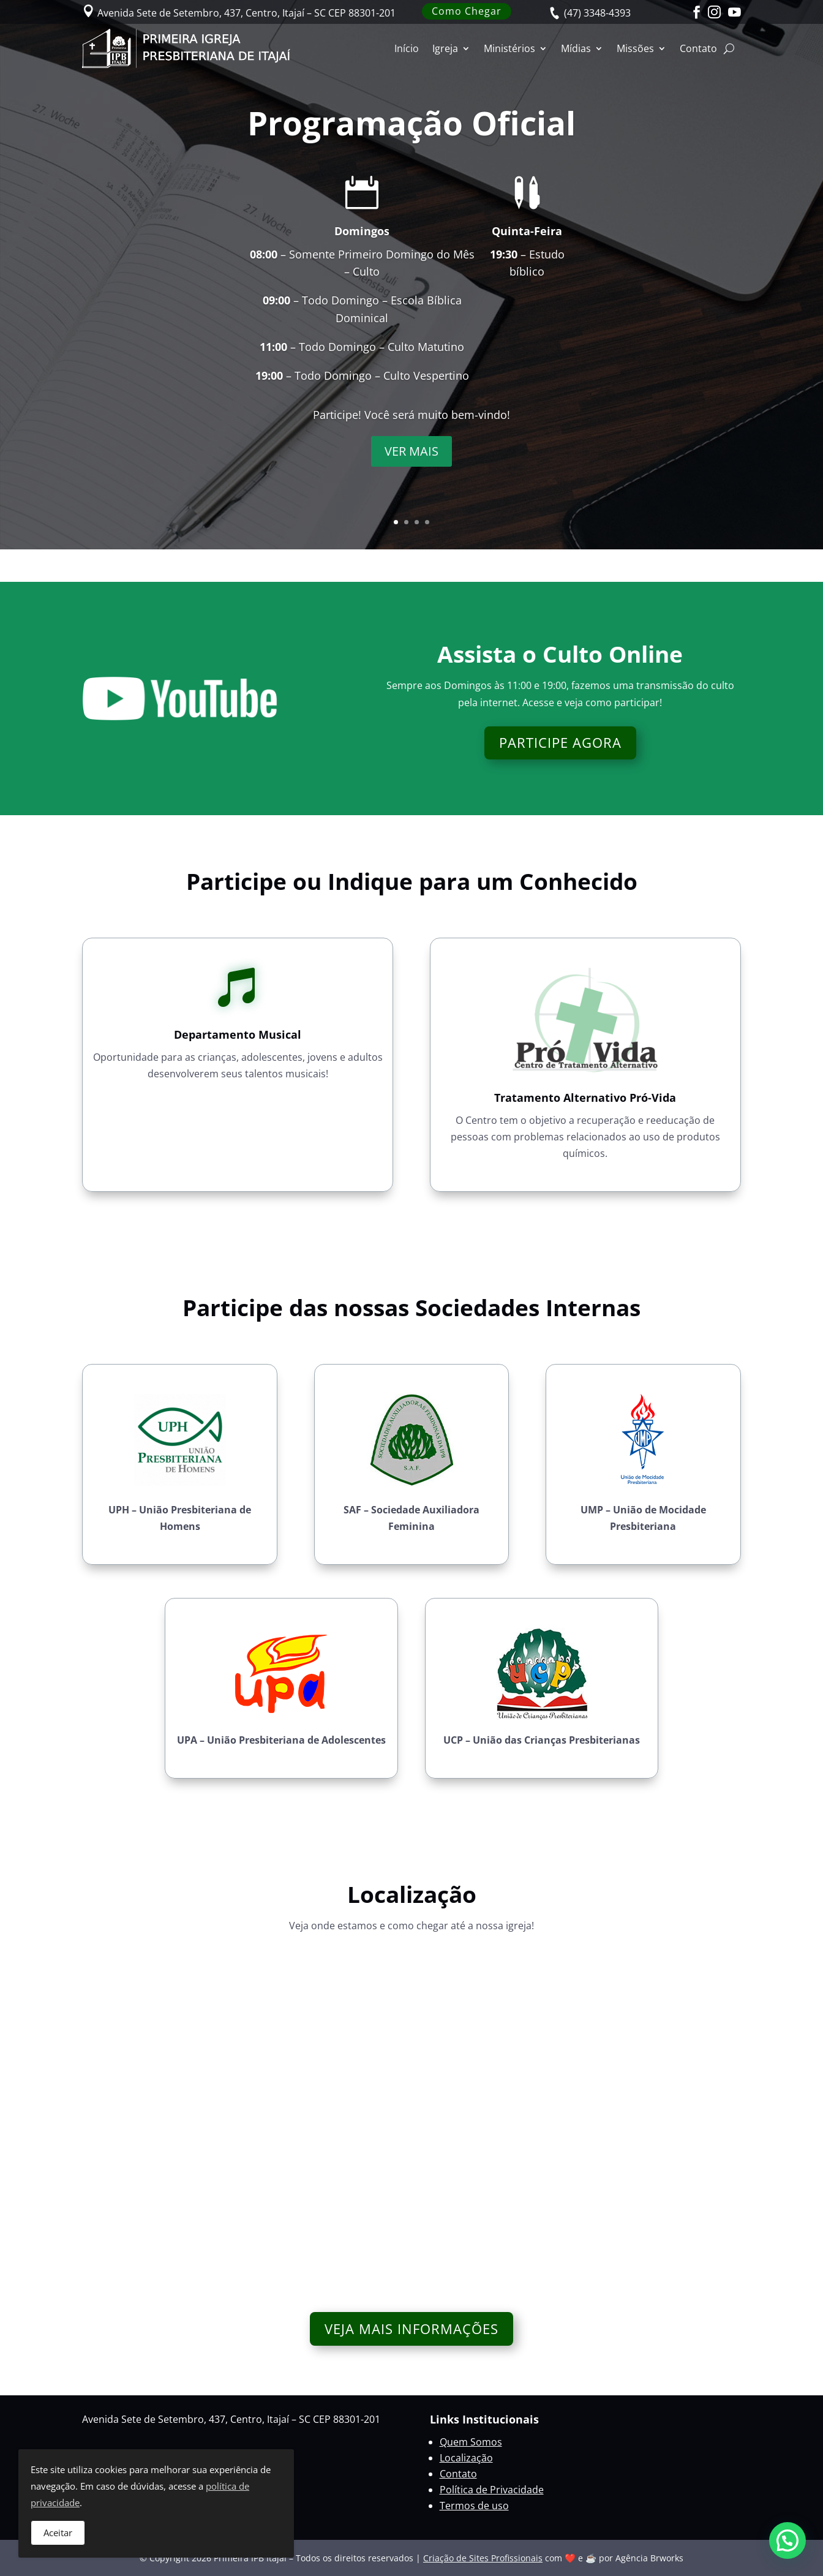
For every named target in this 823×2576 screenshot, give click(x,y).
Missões (635, 48)
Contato (698, 48)
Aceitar (57, 2532)
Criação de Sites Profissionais (483, 2558)
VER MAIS (411, 451)
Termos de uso (474, 2505)
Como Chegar (467, 11)
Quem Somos (471, 2442)
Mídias (576, 48)
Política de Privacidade (492, 2489)
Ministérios (509, 48)
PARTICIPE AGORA (560, 742)
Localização (466, 2458)
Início (406, 48)
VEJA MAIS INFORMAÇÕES (411, 2328)
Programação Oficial (411, 122)
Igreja (445, 48)
